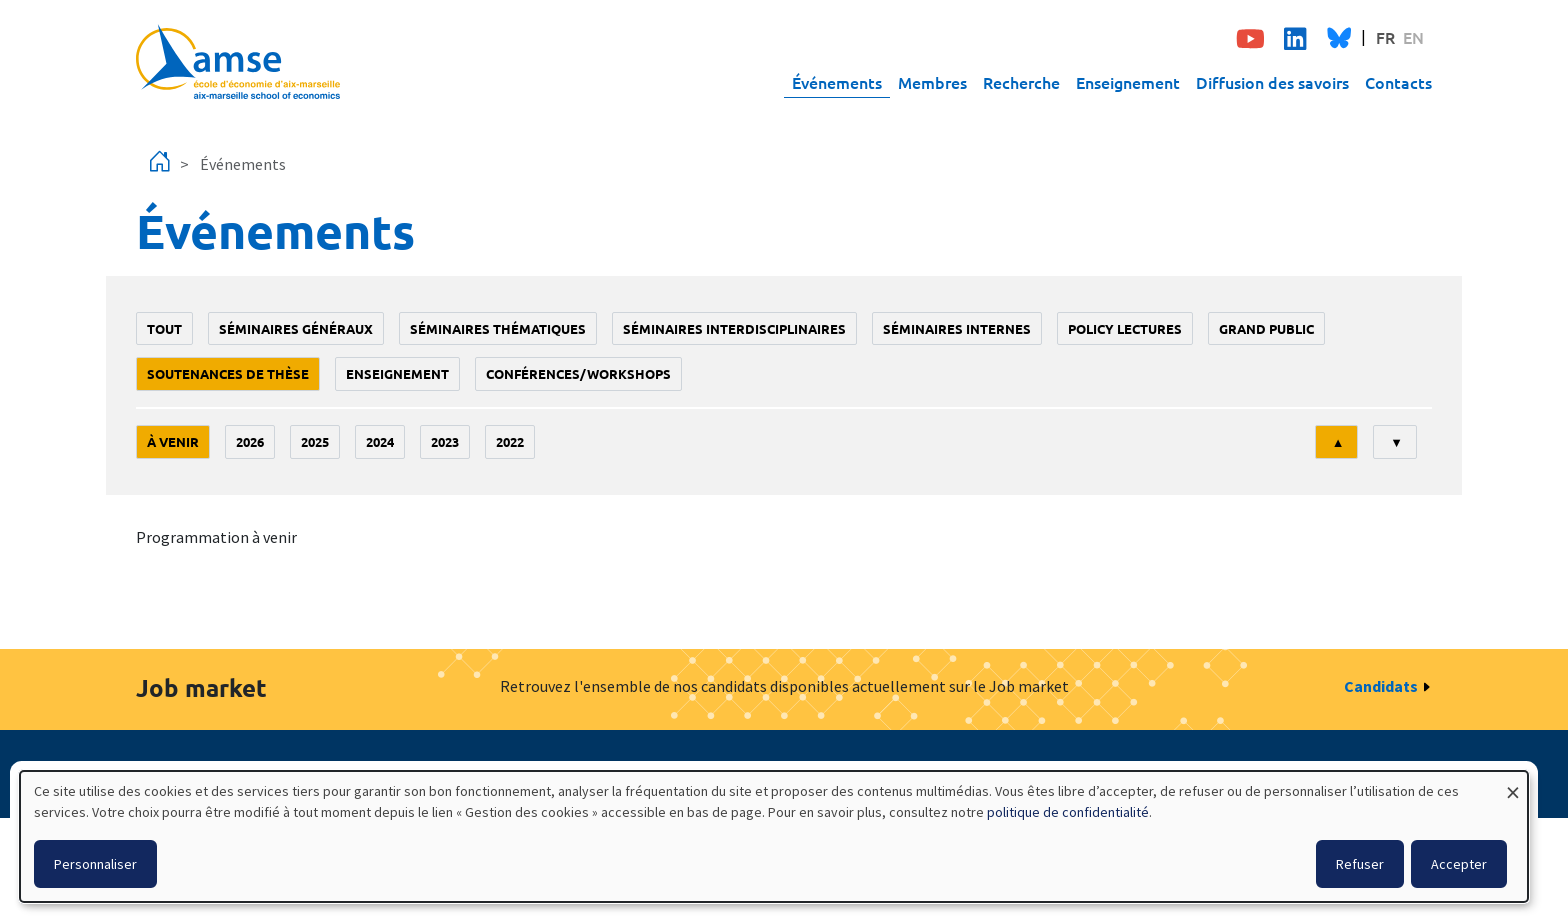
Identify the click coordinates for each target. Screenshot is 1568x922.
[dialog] (774, 836)
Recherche (1021, 82)
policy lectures (1125, 328)
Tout (164, 328)
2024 (380, 441)
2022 (510, 441)
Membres (932, 82)
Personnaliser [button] (95, 864)
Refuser (1360, 864)
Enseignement (1128, 82)
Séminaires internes (957, 328)
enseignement (397, 373)
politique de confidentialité (1068, 812)
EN (1413, 37)
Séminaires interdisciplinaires (734, 328)
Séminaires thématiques (498, 328)
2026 (250, 441)
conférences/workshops (578, 373)
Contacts (1398, 82)
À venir (173, 441)
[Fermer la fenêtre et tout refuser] (1513, 783)
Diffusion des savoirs (1272, 82)
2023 (445, 441)
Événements (837, 82)
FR (1385, 37)
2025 (315, 441)
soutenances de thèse (228, 373)
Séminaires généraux (296, 328)
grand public (1266, 328)
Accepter (1459, 864)
